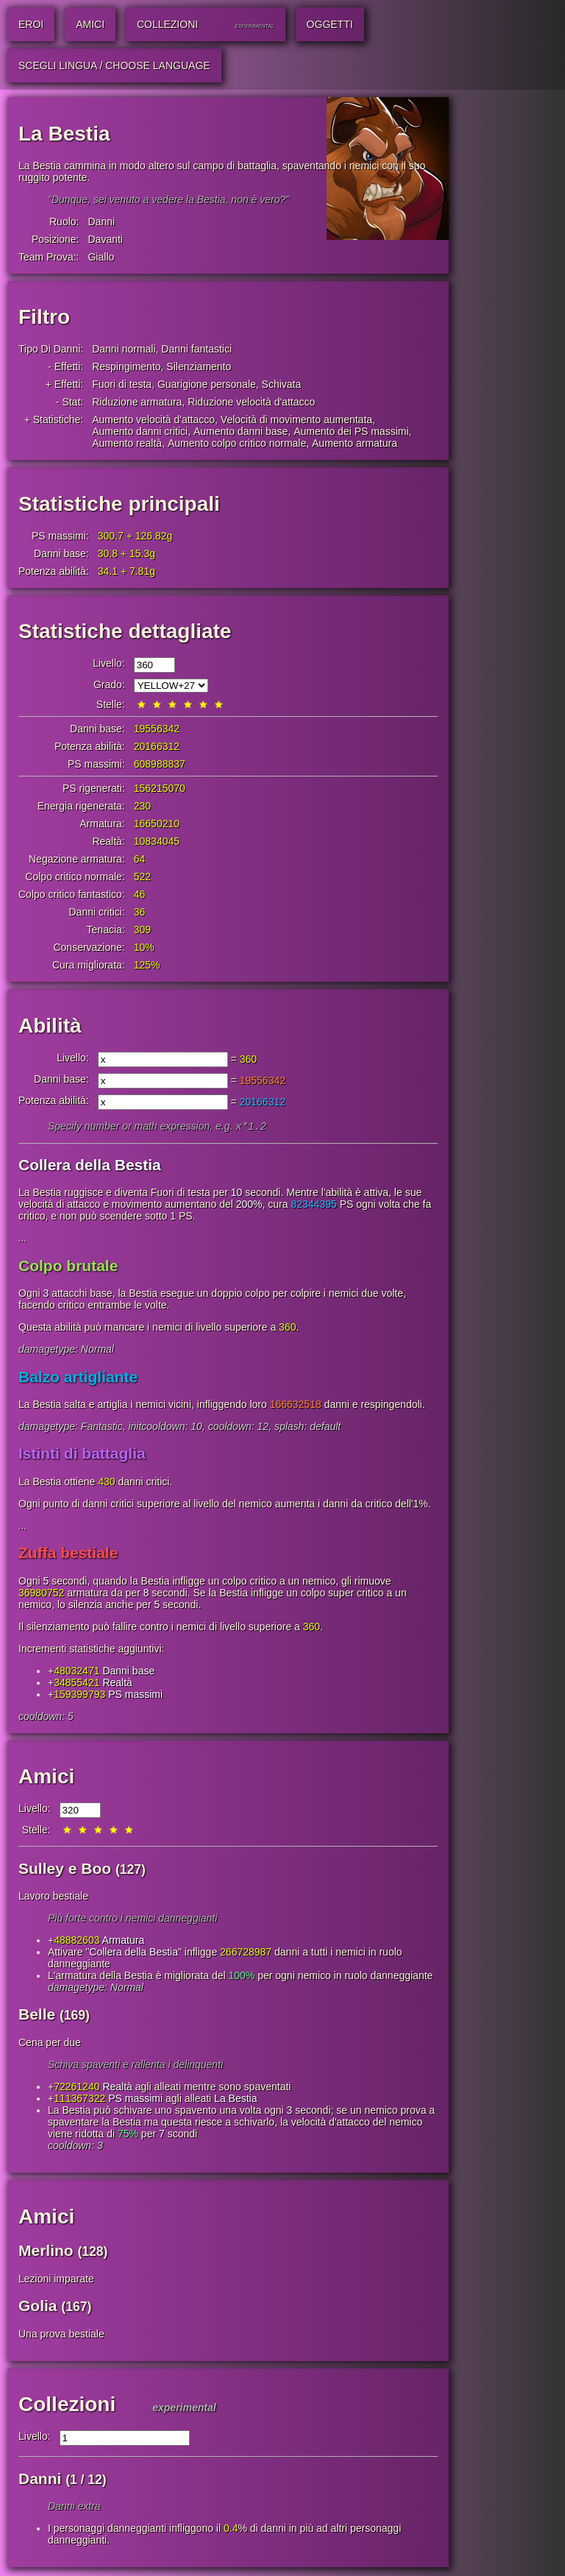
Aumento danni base (240, 431)
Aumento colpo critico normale (237, 443)
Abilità (50, 1025)
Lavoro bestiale (53, 1897)
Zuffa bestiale (68, 1554)
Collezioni (67, 2405)
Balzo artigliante (78, 1378)
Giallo (101, 257)
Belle (36, 2015)
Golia (37, 2307)
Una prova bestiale (61, 2335)
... (22, 1239)
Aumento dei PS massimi (351, 431)
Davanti (105, 239)
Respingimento (126, 366)
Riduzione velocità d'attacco (251, 402)
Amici (46, 1777)
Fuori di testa (122, 384)
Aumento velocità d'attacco (153, 419)
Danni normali (123, 349)
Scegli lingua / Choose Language (114, 65)
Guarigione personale (206, 384)
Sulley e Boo (64, 1869)
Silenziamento (198, 366)
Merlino (46, 2251)
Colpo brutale (68, 1267)
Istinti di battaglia (82, 1454)
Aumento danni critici (140, 431)
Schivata (282, 384)
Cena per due (49, 2044)
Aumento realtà (127, 443)
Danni (101, 221)
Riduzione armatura (137, 402)
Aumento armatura (354, 443)
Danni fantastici (196, 349)
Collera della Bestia (89, 1166)
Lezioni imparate (56, 2280)
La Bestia (235, 2100)
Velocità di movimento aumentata (296, 419)
